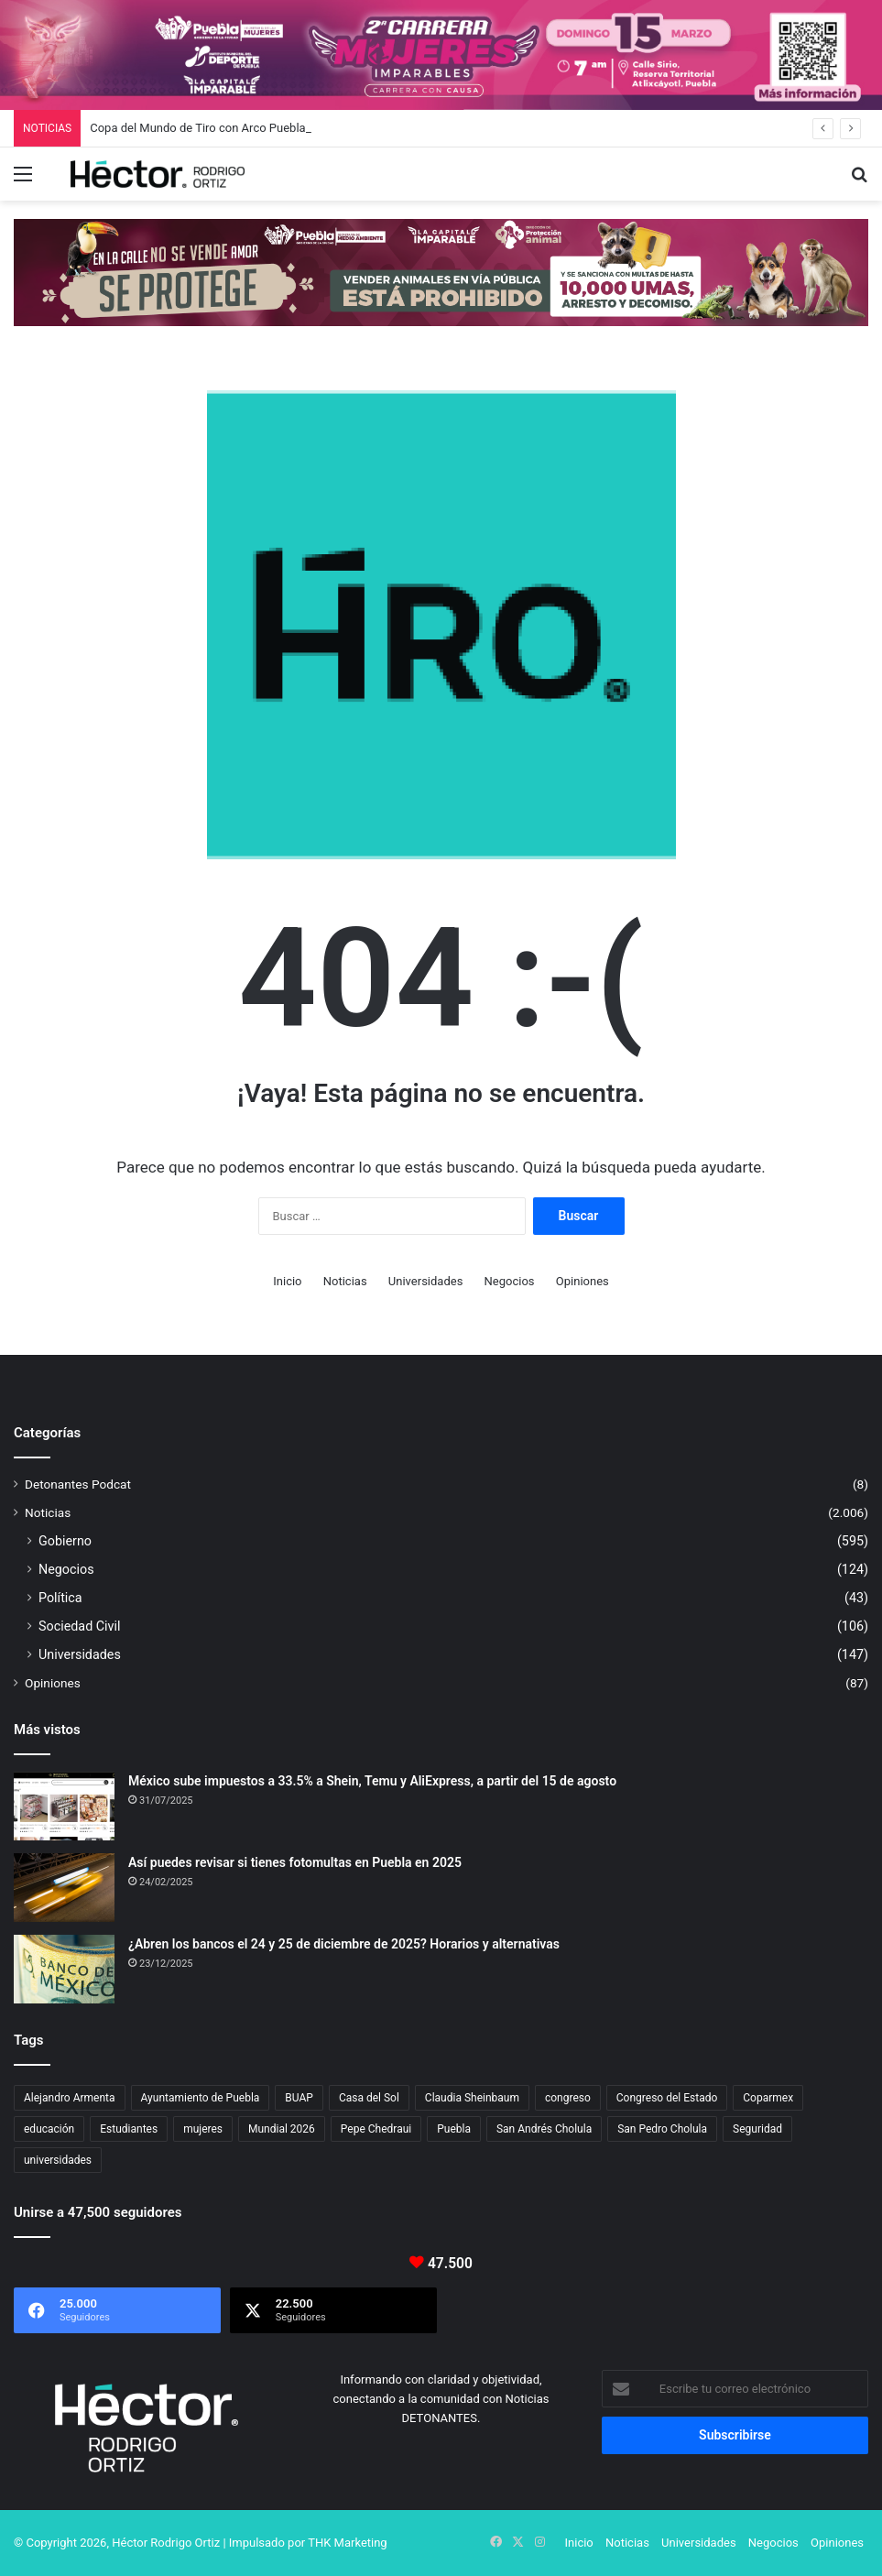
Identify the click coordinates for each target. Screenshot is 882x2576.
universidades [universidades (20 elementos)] (58, 2160)
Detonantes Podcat (78, 1484)
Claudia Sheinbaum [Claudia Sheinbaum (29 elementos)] (472, 2097)
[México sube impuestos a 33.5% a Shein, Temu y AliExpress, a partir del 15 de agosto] (64, 1806)
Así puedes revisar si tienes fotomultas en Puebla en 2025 (295, 1862)
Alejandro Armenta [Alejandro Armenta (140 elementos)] (69, 2097)
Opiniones (582, 1281)
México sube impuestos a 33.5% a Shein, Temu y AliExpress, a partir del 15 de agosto (372, 1781)
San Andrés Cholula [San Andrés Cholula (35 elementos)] (544, 2129)
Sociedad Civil (79, 1626)
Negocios (510, 1281)
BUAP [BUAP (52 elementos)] (299, 2097)
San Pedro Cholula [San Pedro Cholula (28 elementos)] (662, 2129)
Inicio (287, 1281)
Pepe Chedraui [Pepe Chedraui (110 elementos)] (376, 2129)
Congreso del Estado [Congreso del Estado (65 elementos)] (666, 2097)
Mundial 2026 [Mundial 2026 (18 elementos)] (281, 2129)
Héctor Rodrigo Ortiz (166, 2542)
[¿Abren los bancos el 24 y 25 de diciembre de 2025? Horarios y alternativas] (64, 1969)
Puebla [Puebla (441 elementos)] (454, 2129)
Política (60, 1597)
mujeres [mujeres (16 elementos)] (203, 2129)
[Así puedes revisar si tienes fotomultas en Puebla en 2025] (64, 1887)
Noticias (345, 1281)
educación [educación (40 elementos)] (49, 2129)
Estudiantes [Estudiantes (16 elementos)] (129, 2129)
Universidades (425, 1281)
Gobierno (65, 1541)
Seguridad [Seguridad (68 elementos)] (757, 2129)
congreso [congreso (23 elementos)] (568, 2097)
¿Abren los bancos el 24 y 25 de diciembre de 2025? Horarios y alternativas (344, 1944)
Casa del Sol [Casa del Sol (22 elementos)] (369, 2097)
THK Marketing (347, 2542)
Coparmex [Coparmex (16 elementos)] (768, 2097)
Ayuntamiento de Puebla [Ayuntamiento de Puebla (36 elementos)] (200, 2097)
